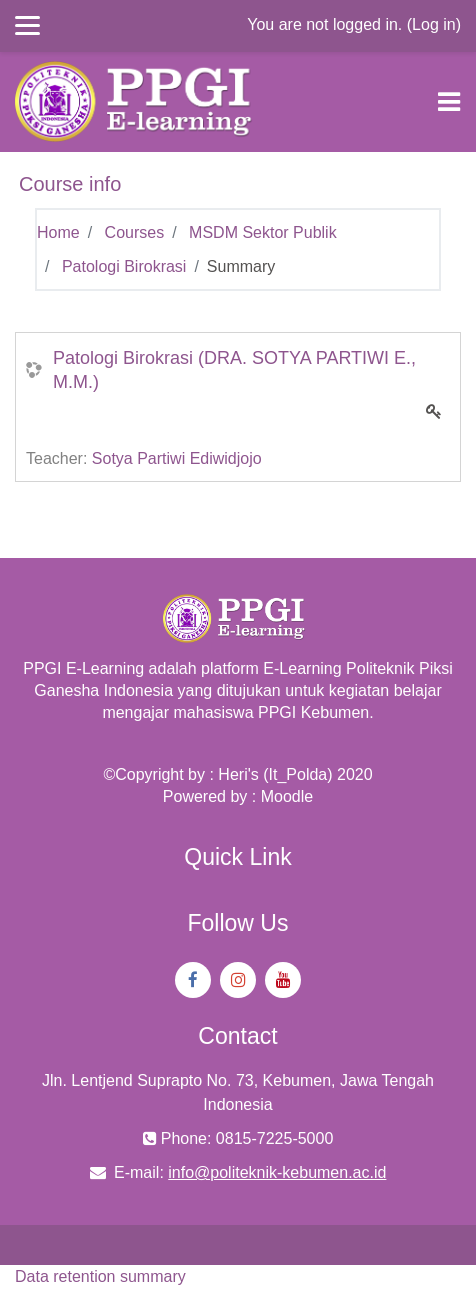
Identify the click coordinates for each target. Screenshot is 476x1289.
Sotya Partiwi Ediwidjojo (177, 458)
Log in (434, 24)
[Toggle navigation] (449, 102)
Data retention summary (100, 1276)
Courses (135, 232)
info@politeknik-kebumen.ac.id (277, 1172)
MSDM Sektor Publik (263, 232)
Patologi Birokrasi (124, 266)
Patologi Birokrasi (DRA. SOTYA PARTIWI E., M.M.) (234, 370)
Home (58, 232)
